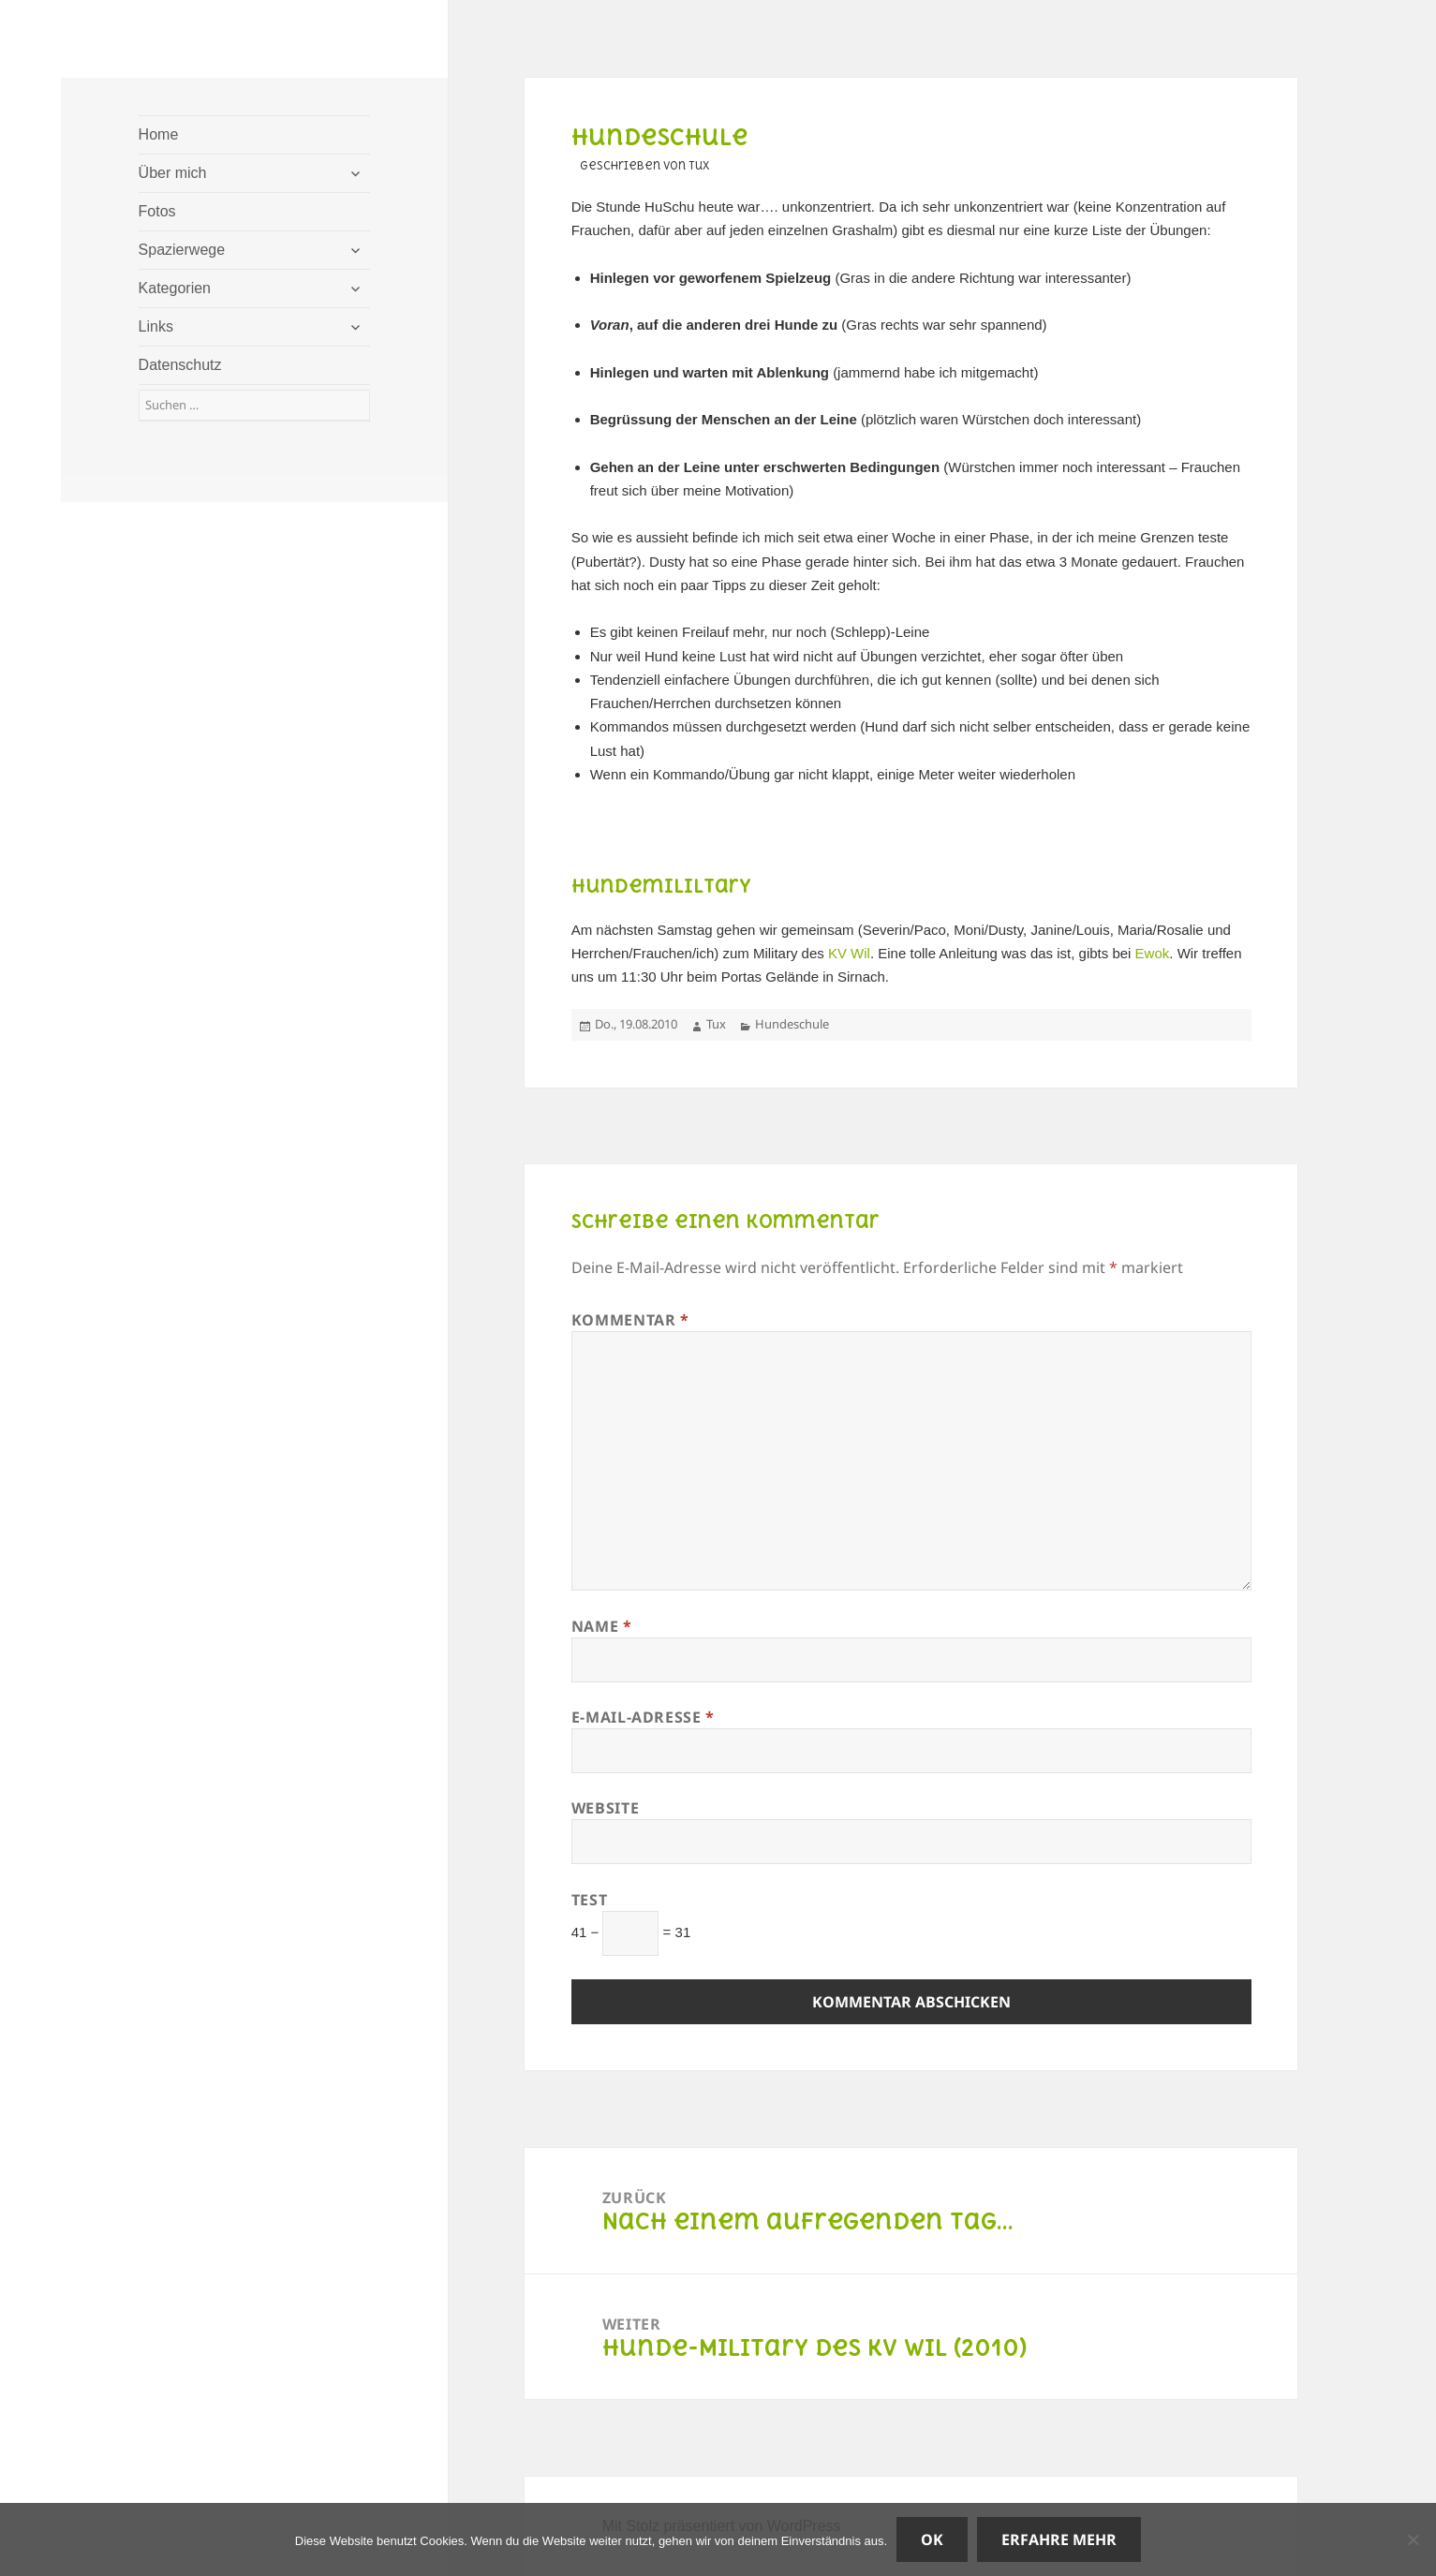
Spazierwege (182, 250)
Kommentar (630, 1320)
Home (159, 134)
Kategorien (175, 288)
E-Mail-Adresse (643, 1717)
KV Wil (849, 953)
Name (601, 1626)
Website (605, 1808)
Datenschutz (180, 365)
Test (589, 1899)
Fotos (157, 211)
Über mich (173, 173)
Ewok (1152, 953)
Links (156, 326)
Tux (716, 1023)
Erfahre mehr (1059, 2539)
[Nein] (1412, 2539)
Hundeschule (792, 1023)
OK (932, 2539)
